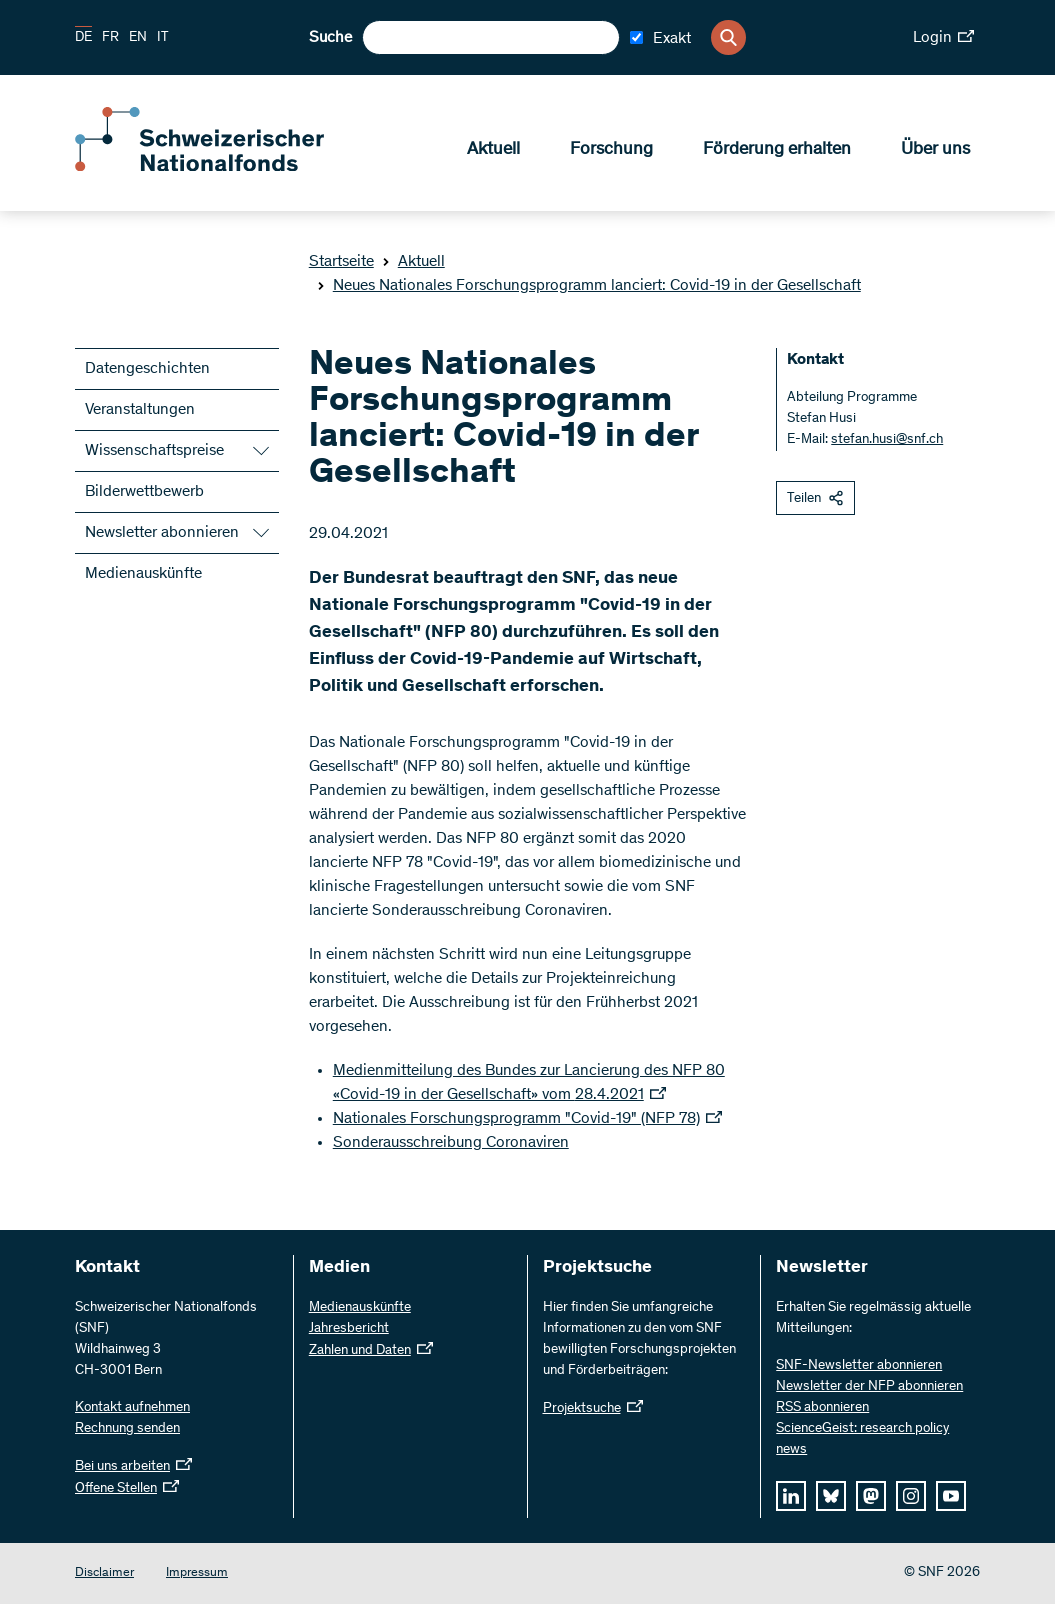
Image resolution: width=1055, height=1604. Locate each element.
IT (163, 38)
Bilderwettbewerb (144, 492)
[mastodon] (871, 1496)
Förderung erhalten (777, 151)
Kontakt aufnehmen (132, 1408)
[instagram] (911, 1496)
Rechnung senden (127, 1429)
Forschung (611, 151)
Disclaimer (104, 1573)
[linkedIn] (791, 1496)
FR (110, 38)
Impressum (197, 1573)
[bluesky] (831, 1496)
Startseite (341, 262)
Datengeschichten (147, 369)
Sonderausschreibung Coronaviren (451, 1143)
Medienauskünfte (143, 574)
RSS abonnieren (822, 1408)
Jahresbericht (349, 1329)
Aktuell (493, 151)
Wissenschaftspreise (154, 451)
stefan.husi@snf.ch (887, 440)
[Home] (220, 168)
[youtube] (951, 1496)
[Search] (728, 37)
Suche (330, 38)
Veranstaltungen (140, 410)
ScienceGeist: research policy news (862, 1439)
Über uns (935, 151)
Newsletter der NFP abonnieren (869, 1387)
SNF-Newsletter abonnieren (859, 1366)
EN (138, 38)
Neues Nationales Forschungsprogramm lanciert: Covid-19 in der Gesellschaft (589, 286)
